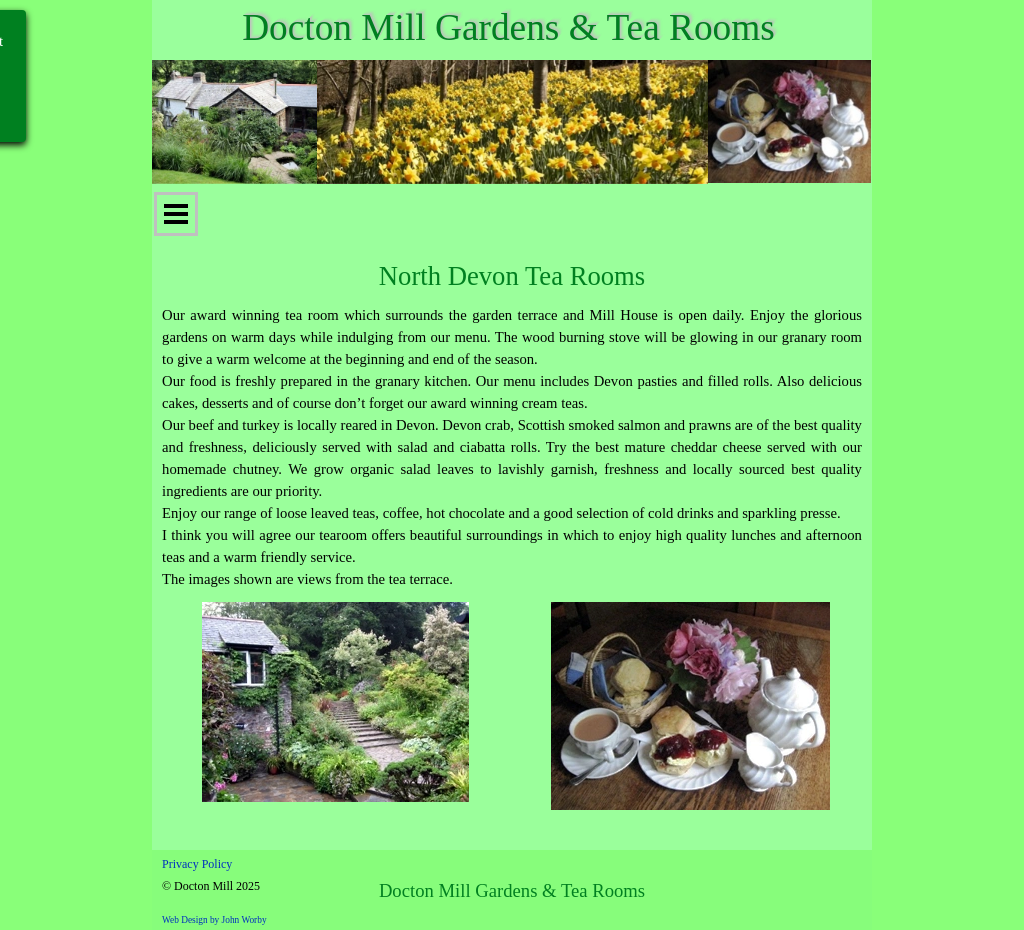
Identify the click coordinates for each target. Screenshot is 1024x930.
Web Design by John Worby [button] (214, 920)
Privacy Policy (197, 864)
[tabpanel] (512, 447)
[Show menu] (176, 214)
